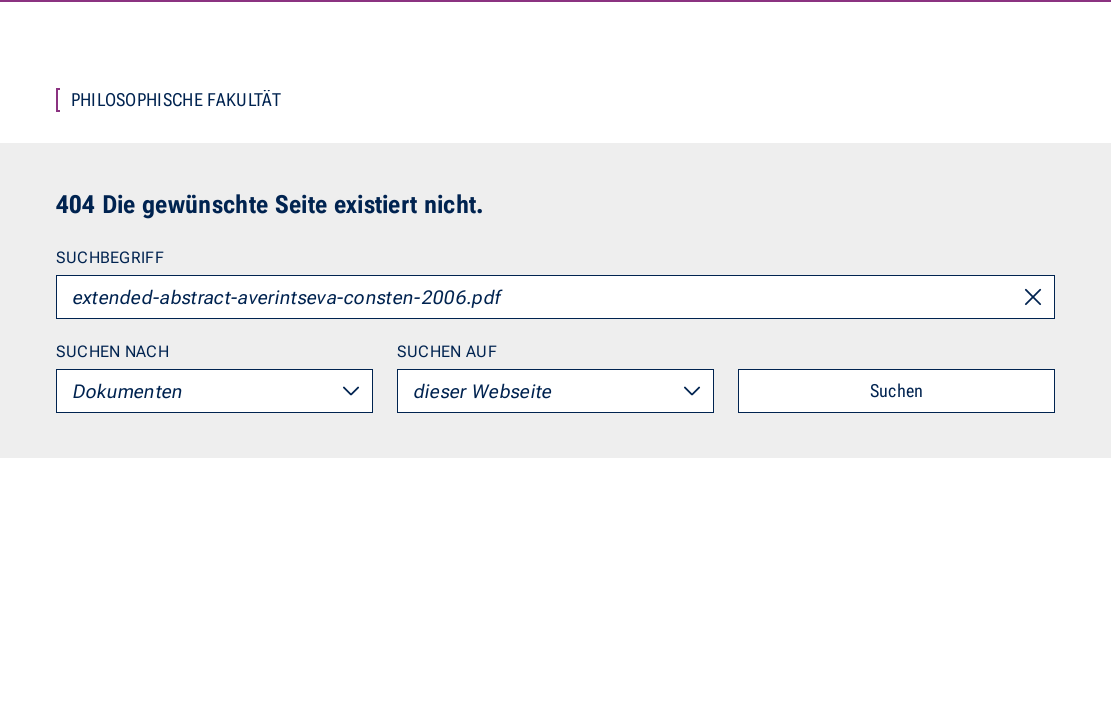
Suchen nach (113, 351)
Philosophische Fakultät (176, 100)
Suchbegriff (110, 257)
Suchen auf (447, 351)
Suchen (897, 390)
